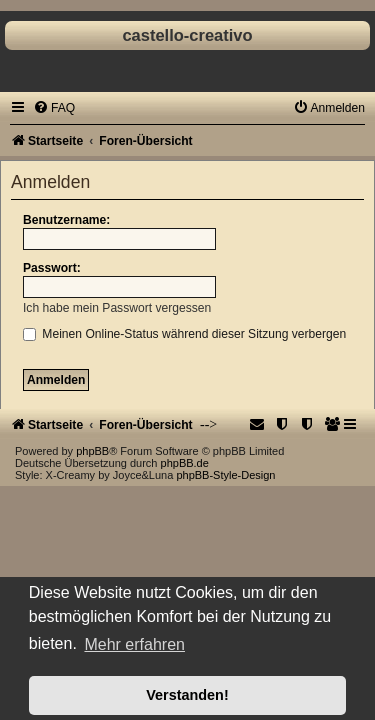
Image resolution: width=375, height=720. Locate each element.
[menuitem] (54, 108)
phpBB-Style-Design (225, 475)
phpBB (92, 451)
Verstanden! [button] (187, 695)
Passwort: (52, 268)
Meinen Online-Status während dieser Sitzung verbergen (184, 334)
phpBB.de (185, 463)
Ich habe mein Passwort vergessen (117, 308)
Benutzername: (66, 220)
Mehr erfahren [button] (134, 644)
